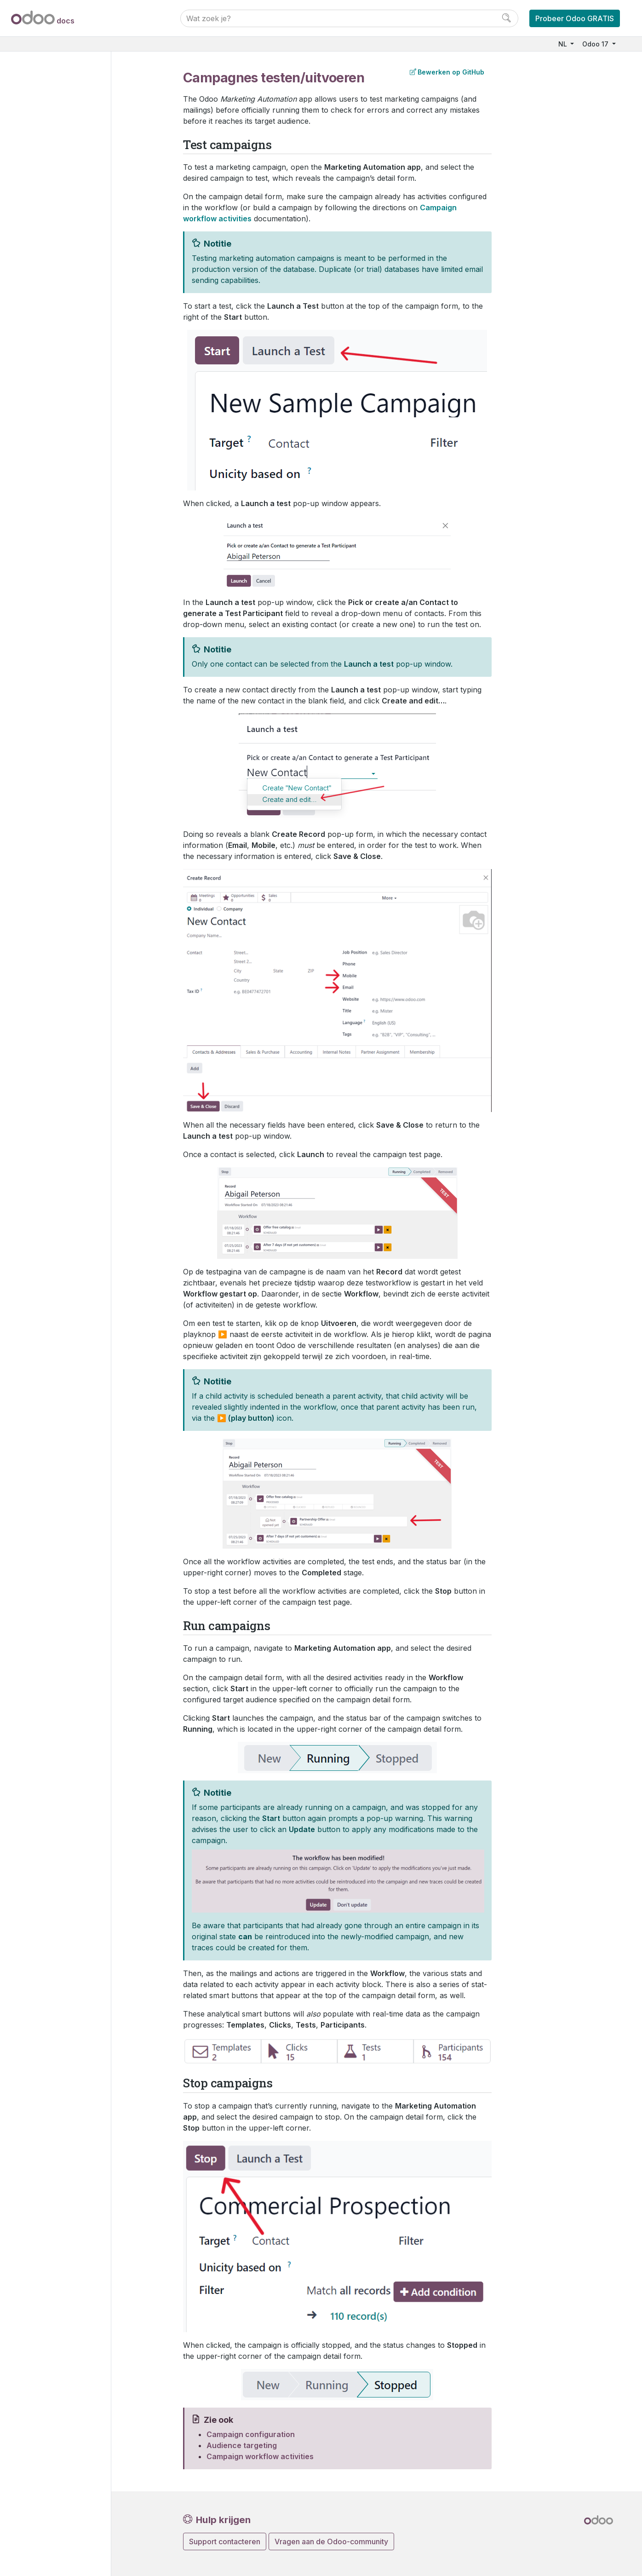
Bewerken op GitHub (447, 72)
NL (563, 44)
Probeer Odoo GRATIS (574, 18)
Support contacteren (224, 2541)
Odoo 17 (596, 44)
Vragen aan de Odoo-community (331, 2541)
